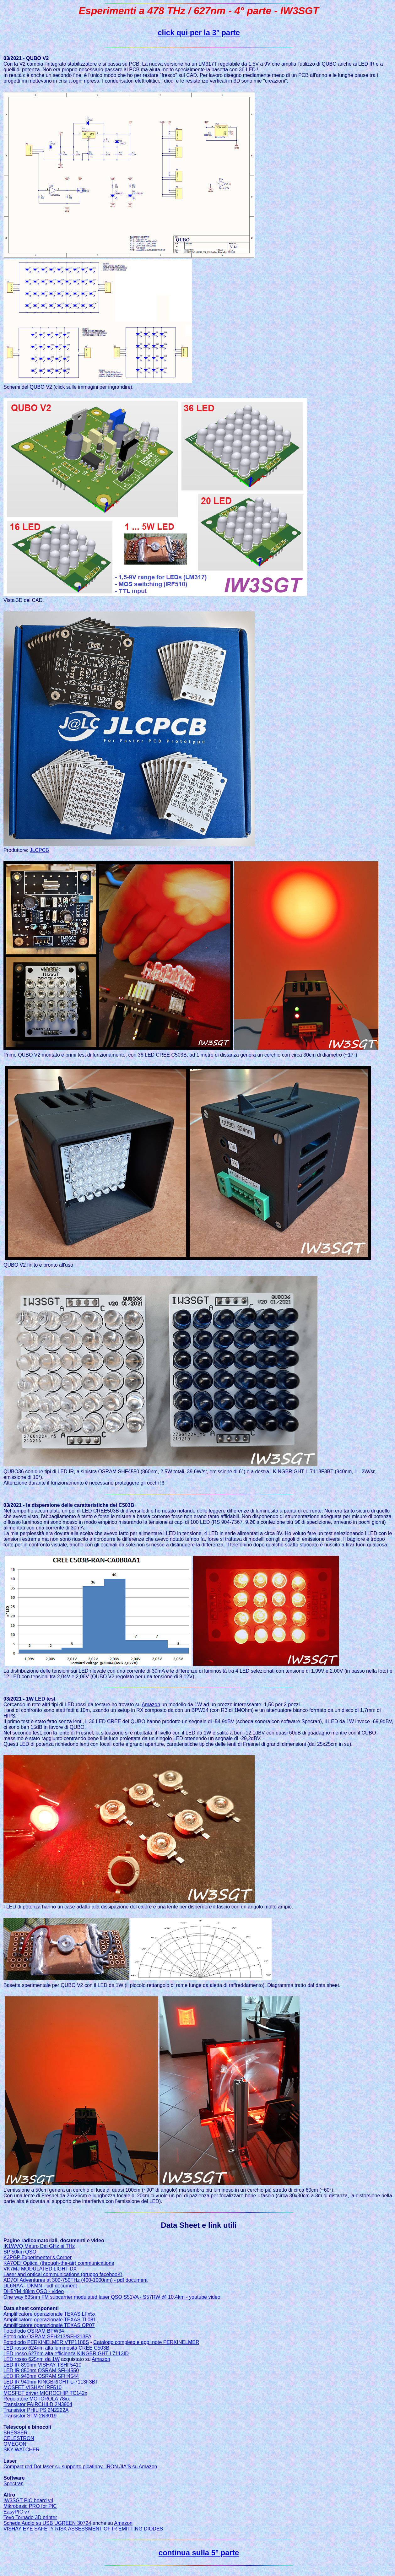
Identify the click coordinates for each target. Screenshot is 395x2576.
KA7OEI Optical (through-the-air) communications (58, 2263)
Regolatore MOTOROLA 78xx (36, 2398)
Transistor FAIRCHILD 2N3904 (37, 2404)
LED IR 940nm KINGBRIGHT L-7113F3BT (50, 2381)
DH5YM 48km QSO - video (33, 2291)
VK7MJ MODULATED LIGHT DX (40, 2268)
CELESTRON (18, 2438)
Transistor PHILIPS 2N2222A (36, 2410)
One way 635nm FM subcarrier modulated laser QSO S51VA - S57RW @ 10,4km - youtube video (111, 2297)
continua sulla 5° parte (199, 2552)
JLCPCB (39, 850)
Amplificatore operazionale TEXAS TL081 (49, 2319)
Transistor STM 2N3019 (30, 2415)
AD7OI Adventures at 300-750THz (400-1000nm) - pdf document (75, 2280)
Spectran (13, 2483)
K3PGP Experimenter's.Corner (37, 2257)
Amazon (151, 1704)
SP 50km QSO (19, 2251)
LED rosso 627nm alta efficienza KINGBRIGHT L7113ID (66, 2353)
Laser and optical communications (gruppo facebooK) (62, 2274)
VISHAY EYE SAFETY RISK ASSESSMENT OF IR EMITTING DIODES (83, 2528)
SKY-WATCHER (21, 2449)
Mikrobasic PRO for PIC (30, 2506)
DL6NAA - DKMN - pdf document (40, 2285)
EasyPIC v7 (16, 2511)
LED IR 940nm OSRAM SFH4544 (41, 2376)
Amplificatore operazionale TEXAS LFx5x (49, 2314)
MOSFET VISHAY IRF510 (32, 2387)
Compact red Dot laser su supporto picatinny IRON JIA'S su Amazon (80, 2466)
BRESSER (15, 2432)
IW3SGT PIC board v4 (28, 2500)
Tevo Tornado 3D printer (30, 2517)
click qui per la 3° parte (199, 32)
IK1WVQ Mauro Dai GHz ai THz (39, 2246)
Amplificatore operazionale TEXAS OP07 (49, 2325)
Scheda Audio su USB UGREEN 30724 (47, 2523)
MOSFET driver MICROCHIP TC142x (45, 2393)
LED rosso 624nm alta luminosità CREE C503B (56, 2348)
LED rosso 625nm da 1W (31, 2359)
